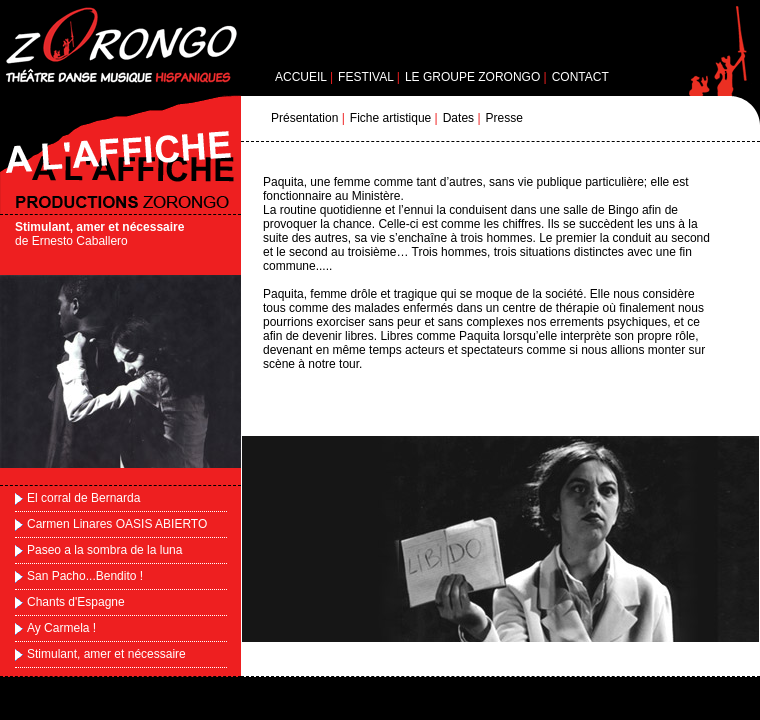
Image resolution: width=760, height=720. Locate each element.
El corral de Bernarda (83, 498)
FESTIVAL (365, 77)
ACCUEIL (301, 77)
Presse (504, 118)
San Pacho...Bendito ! (85, 576)
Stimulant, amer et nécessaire (106, 654)
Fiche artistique (390, 118)
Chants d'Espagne (76, 602)
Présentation (304, 118)
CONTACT (580, 77)
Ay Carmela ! (61, 628)
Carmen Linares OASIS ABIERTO (117, 524)
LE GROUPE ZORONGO (472, 77)
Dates (458, 118)
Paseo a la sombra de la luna (104, 550)
